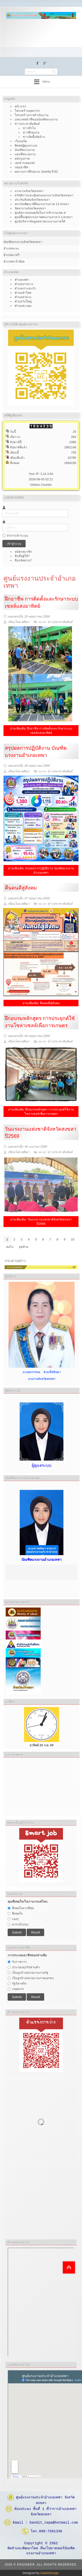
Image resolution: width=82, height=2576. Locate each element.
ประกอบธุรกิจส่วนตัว (26, 1967)
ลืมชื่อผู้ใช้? (22, 556)
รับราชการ (19, 1961)
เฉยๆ (15, 1919)
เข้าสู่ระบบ (14, 543)
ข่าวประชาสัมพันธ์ (60, 622)
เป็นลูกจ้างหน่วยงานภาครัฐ (30, 1972)
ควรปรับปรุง (20, 1924)
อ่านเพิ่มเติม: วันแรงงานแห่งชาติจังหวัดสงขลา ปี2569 (41, 1221)
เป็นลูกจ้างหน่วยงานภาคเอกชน (33, 1978)
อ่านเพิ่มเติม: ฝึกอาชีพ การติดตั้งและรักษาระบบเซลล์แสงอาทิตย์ (41, 731)
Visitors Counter (41, 484)
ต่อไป (9, 1247)
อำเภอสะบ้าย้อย (13, 261)
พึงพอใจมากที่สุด (23, 1908)
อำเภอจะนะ (11, 248)
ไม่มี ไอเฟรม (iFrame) (41, 2302)
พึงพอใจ (17, 1913)
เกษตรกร (18, 1989)
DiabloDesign (49, 2573)
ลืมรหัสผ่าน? (23, 560)
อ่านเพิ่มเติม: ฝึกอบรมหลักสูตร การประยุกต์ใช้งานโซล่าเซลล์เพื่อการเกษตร (41, 1111)
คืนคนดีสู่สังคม (21, 888)
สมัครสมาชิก (24, 551)
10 (72, 1239)
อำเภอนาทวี (11, 255)
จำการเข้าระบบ (17, 535)
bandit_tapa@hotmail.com (54, 2522)
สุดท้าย (23, 1247)
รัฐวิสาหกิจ (19, 1983)
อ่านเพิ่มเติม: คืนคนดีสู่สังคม (41, 1003)
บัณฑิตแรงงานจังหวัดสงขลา (22, 242)
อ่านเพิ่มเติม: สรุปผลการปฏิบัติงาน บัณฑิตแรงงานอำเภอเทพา (41, 870)
